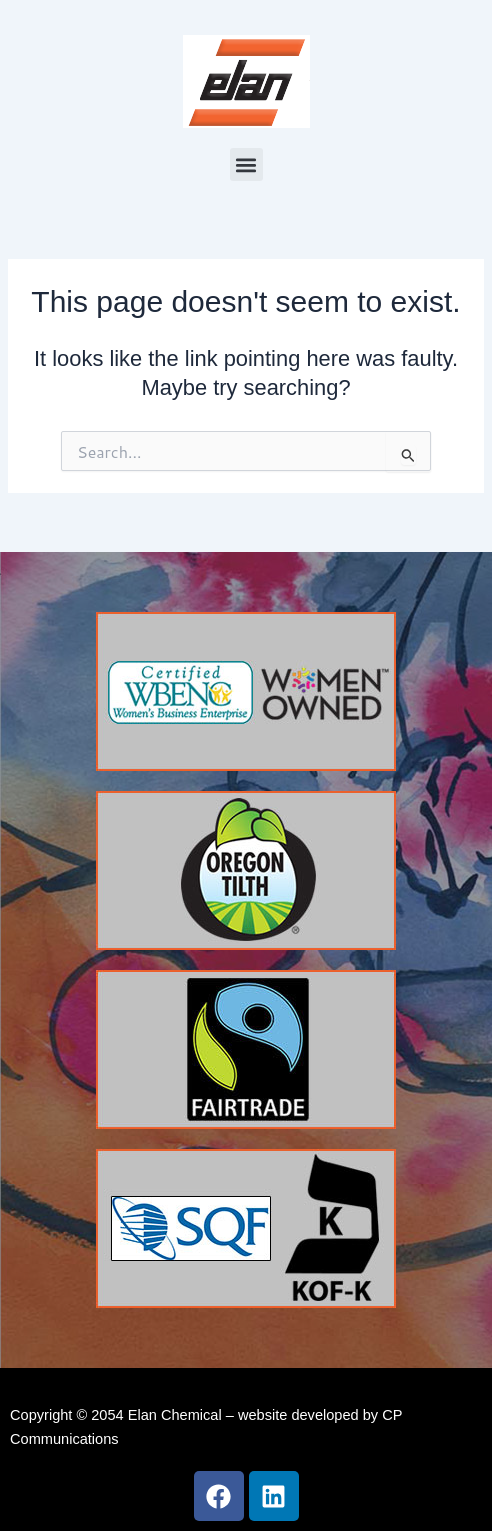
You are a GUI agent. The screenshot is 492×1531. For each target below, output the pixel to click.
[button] (246, 164)
